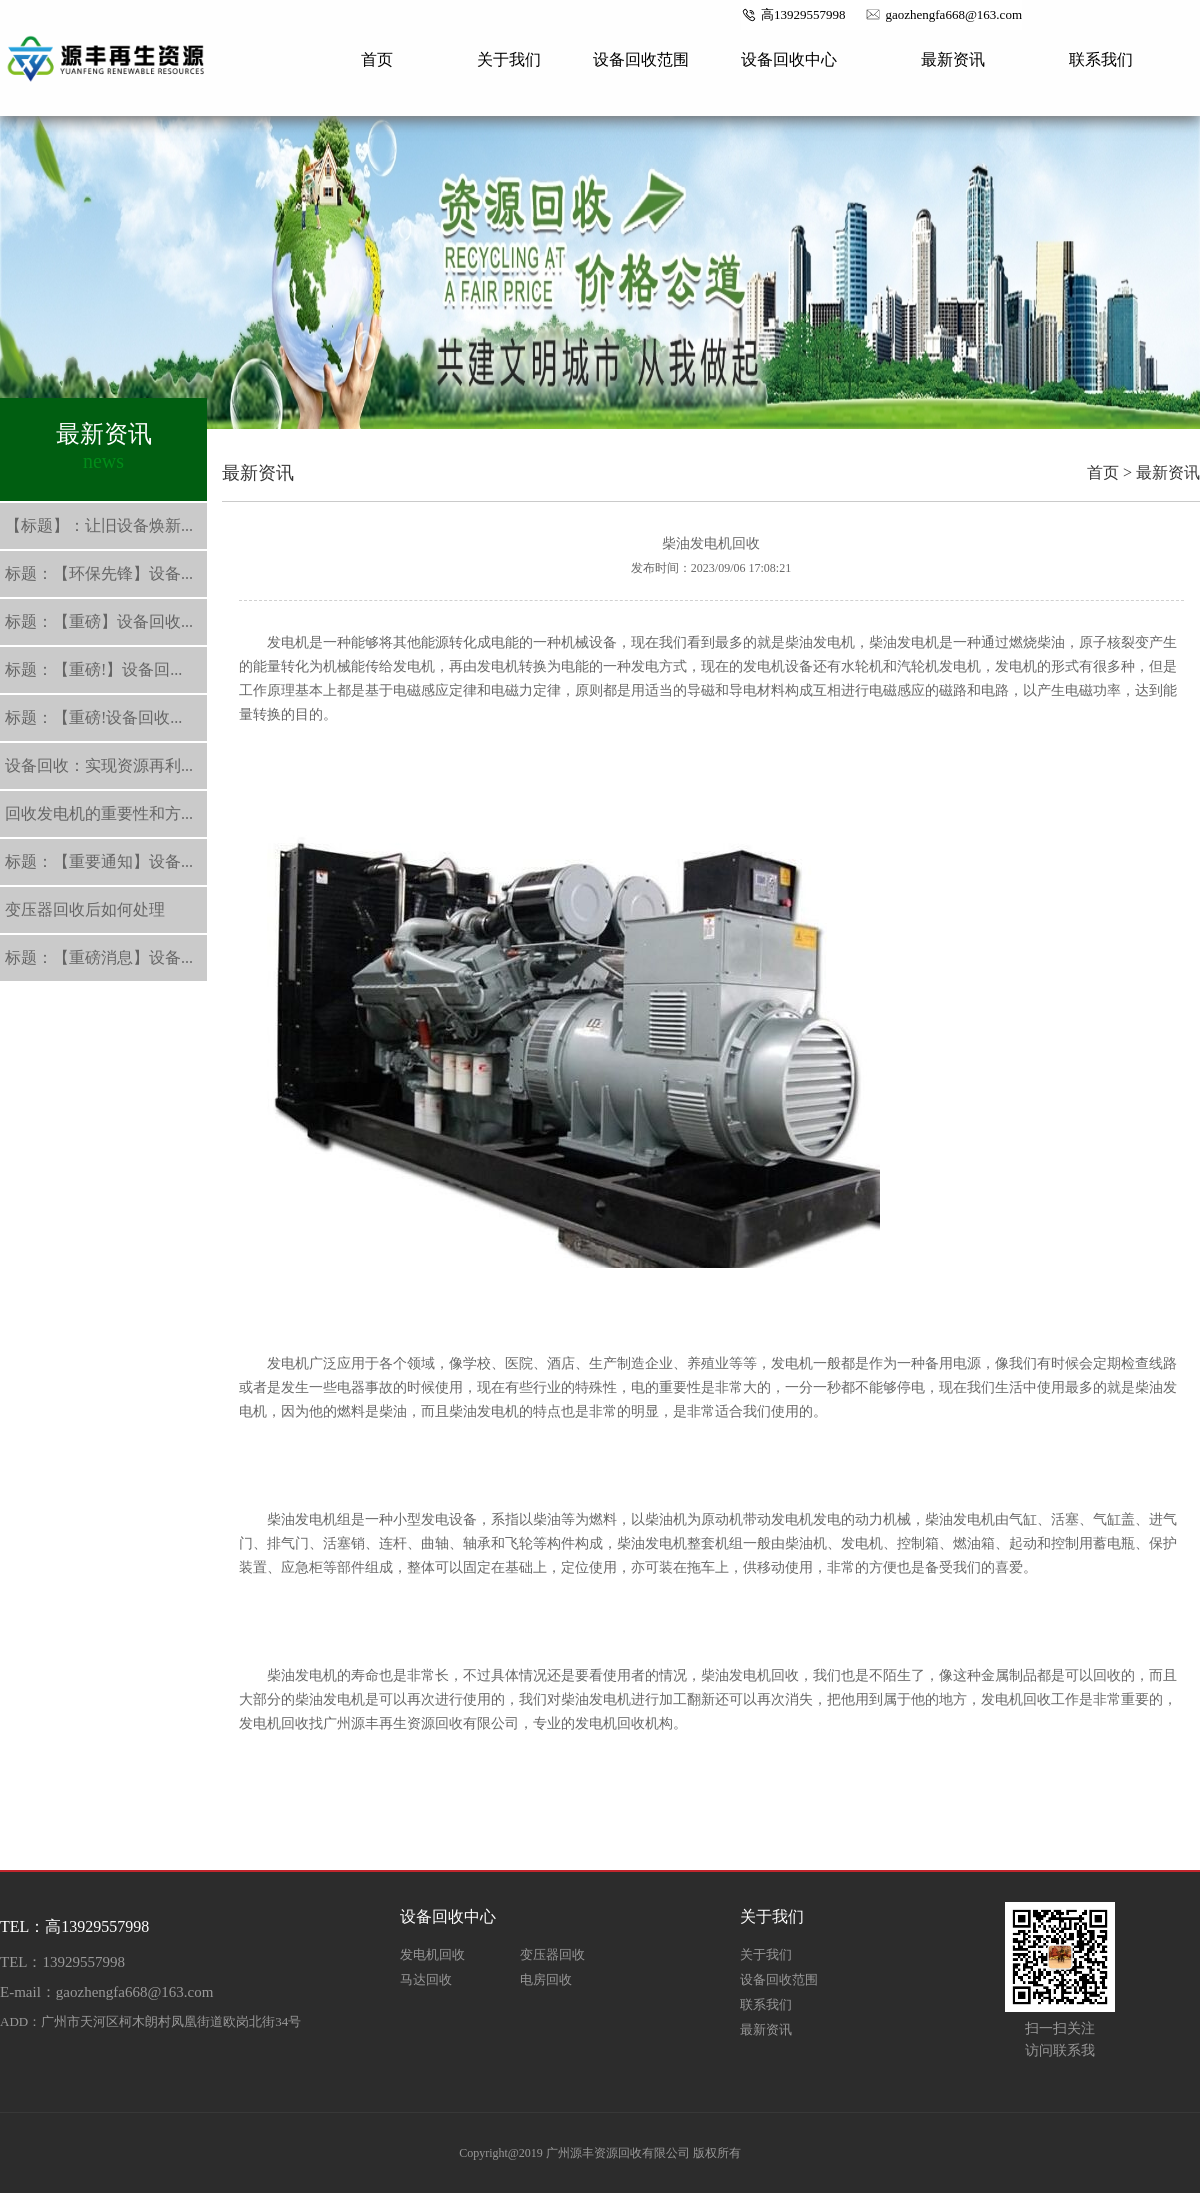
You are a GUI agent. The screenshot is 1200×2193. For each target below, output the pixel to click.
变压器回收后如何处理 (85, 909)
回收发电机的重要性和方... (99, 813)
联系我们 (1101, 59)
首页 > (1109, 472)
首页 (377, 59)
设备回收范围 (641, 59)
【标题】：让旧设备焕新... (99, 525)
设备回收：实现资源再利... (99, 765)
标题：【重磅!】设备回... (93, 669)
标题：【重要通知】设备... (99, 861)
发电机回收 (432, 1954)
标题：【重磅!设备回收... (93, 717)
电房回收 (546, 1979)
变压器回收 (552, 1954)
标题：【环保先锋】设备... (99, 573)
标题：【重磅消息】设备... (99, 957)
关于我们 (509, 59)
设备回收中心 (789, 59)
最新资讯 (953, 59)
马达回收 (426, 1979)
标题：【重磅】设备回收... (99, 621)
